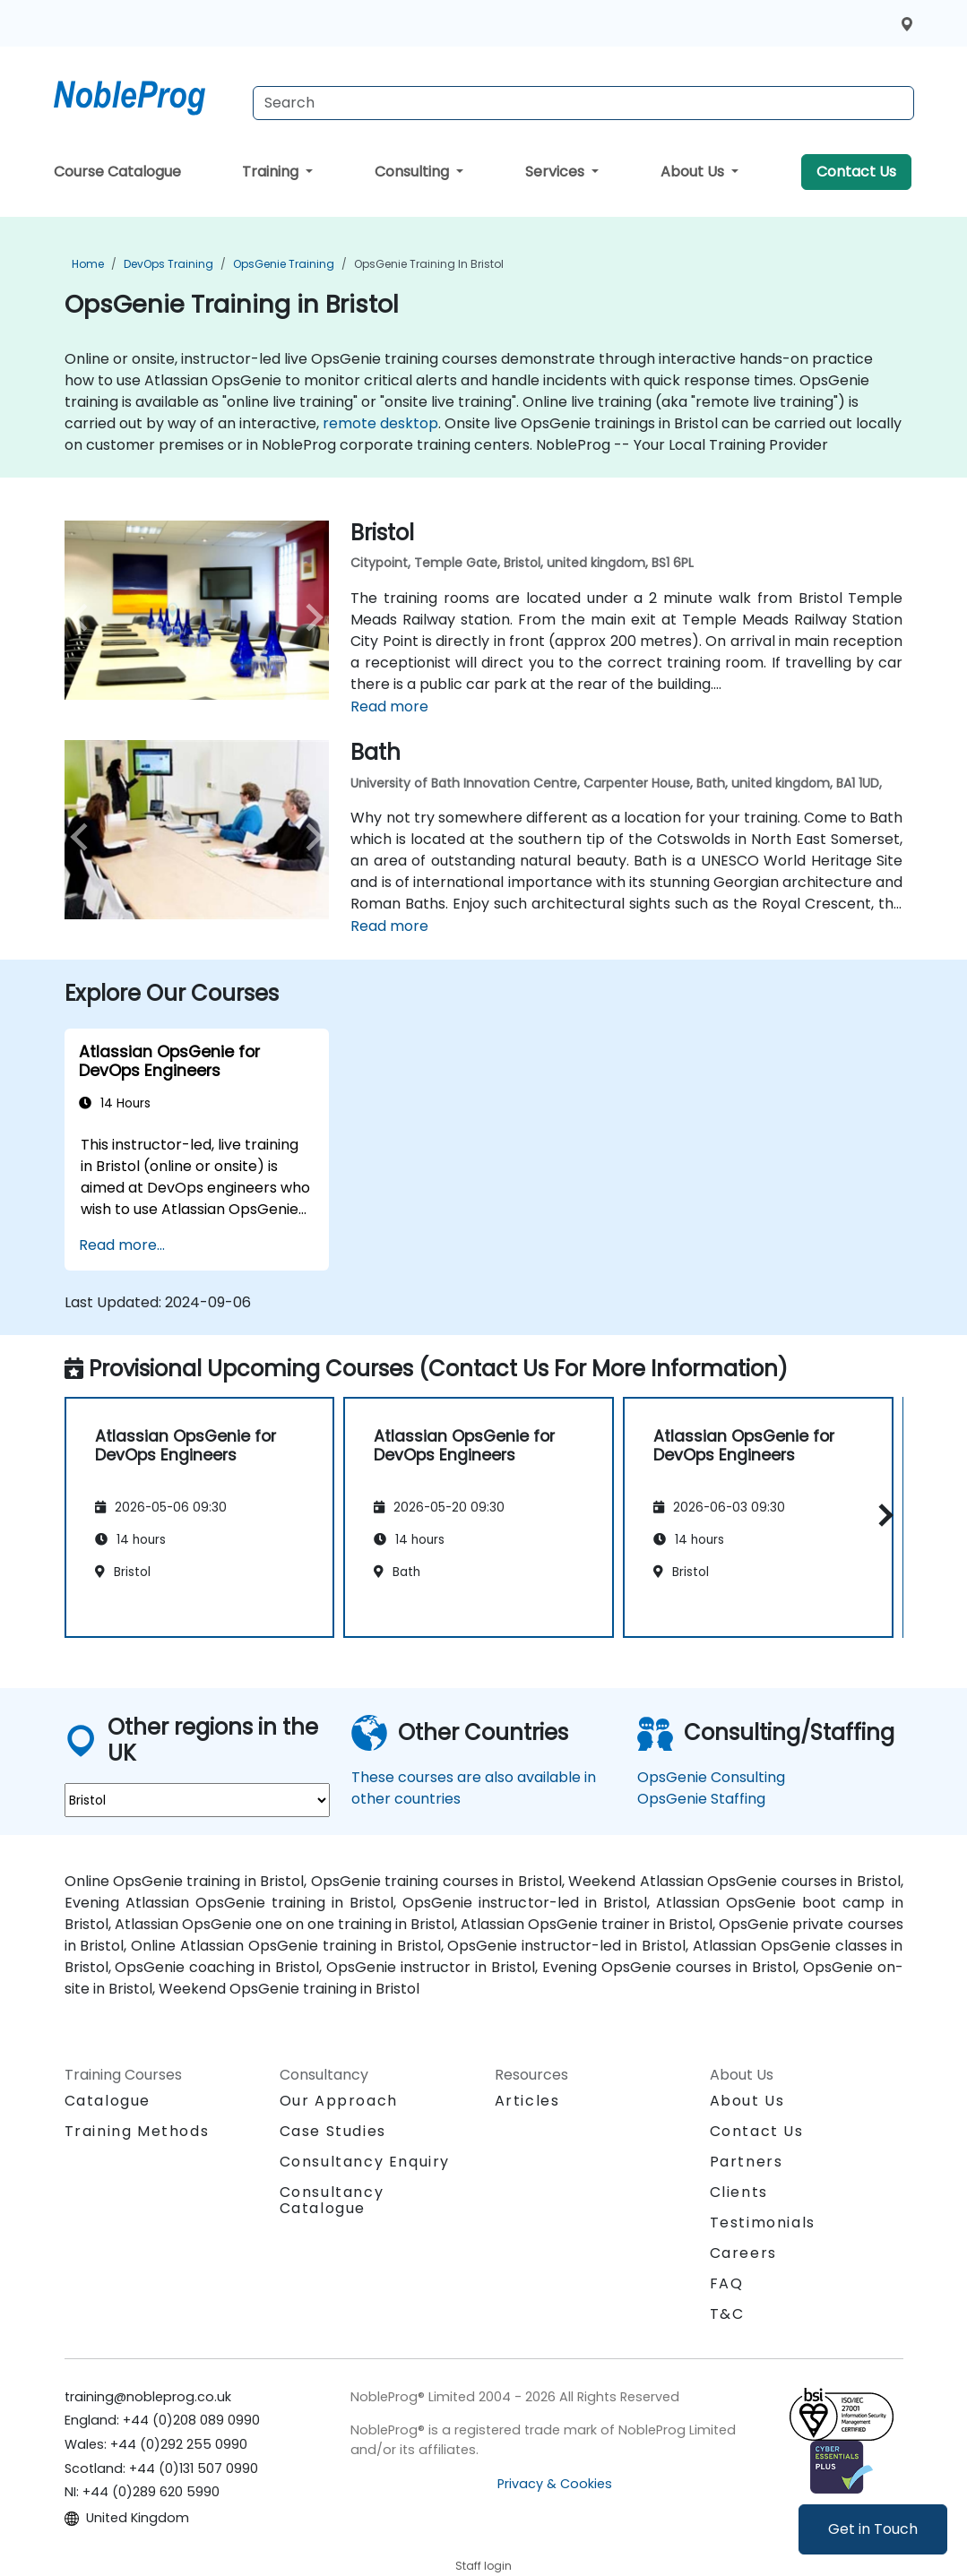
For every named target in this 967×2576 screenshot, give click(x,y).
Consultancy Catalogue (332, 2200)
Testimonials (763, 2222)
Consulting (414, 171)
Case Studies (333, 2131)
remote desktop (380, 423)
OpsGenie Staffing (701, 1798)
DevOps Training (168, 263)
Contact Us (856, 171)
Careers (743, 2253)
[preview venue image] (84, 617)
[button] (881, 1514)
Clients (739, 2192)
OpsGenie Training (283, 263)
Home (88, 263)
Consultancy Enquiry (365, 2162)
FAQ (727, 2283)
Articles (527, 2100)
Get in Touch (873, 2529)
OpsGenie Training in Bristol (429, 263)
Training (272, 171)
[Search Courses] (583, 103)
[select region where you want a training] (197, 1800)
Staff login (483, 2565)
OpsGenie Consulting (711, 1777)
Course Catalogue (117, 171)
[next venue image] (309, 617)
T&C (727, 2314)
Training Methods (137, 2131)
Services (556, 171)
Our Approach (339, 2100)
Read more (389, 706)
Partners (746, 2161)
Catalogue (108, 2100)
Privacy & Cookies (554, 2484)
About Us (694, 171)
